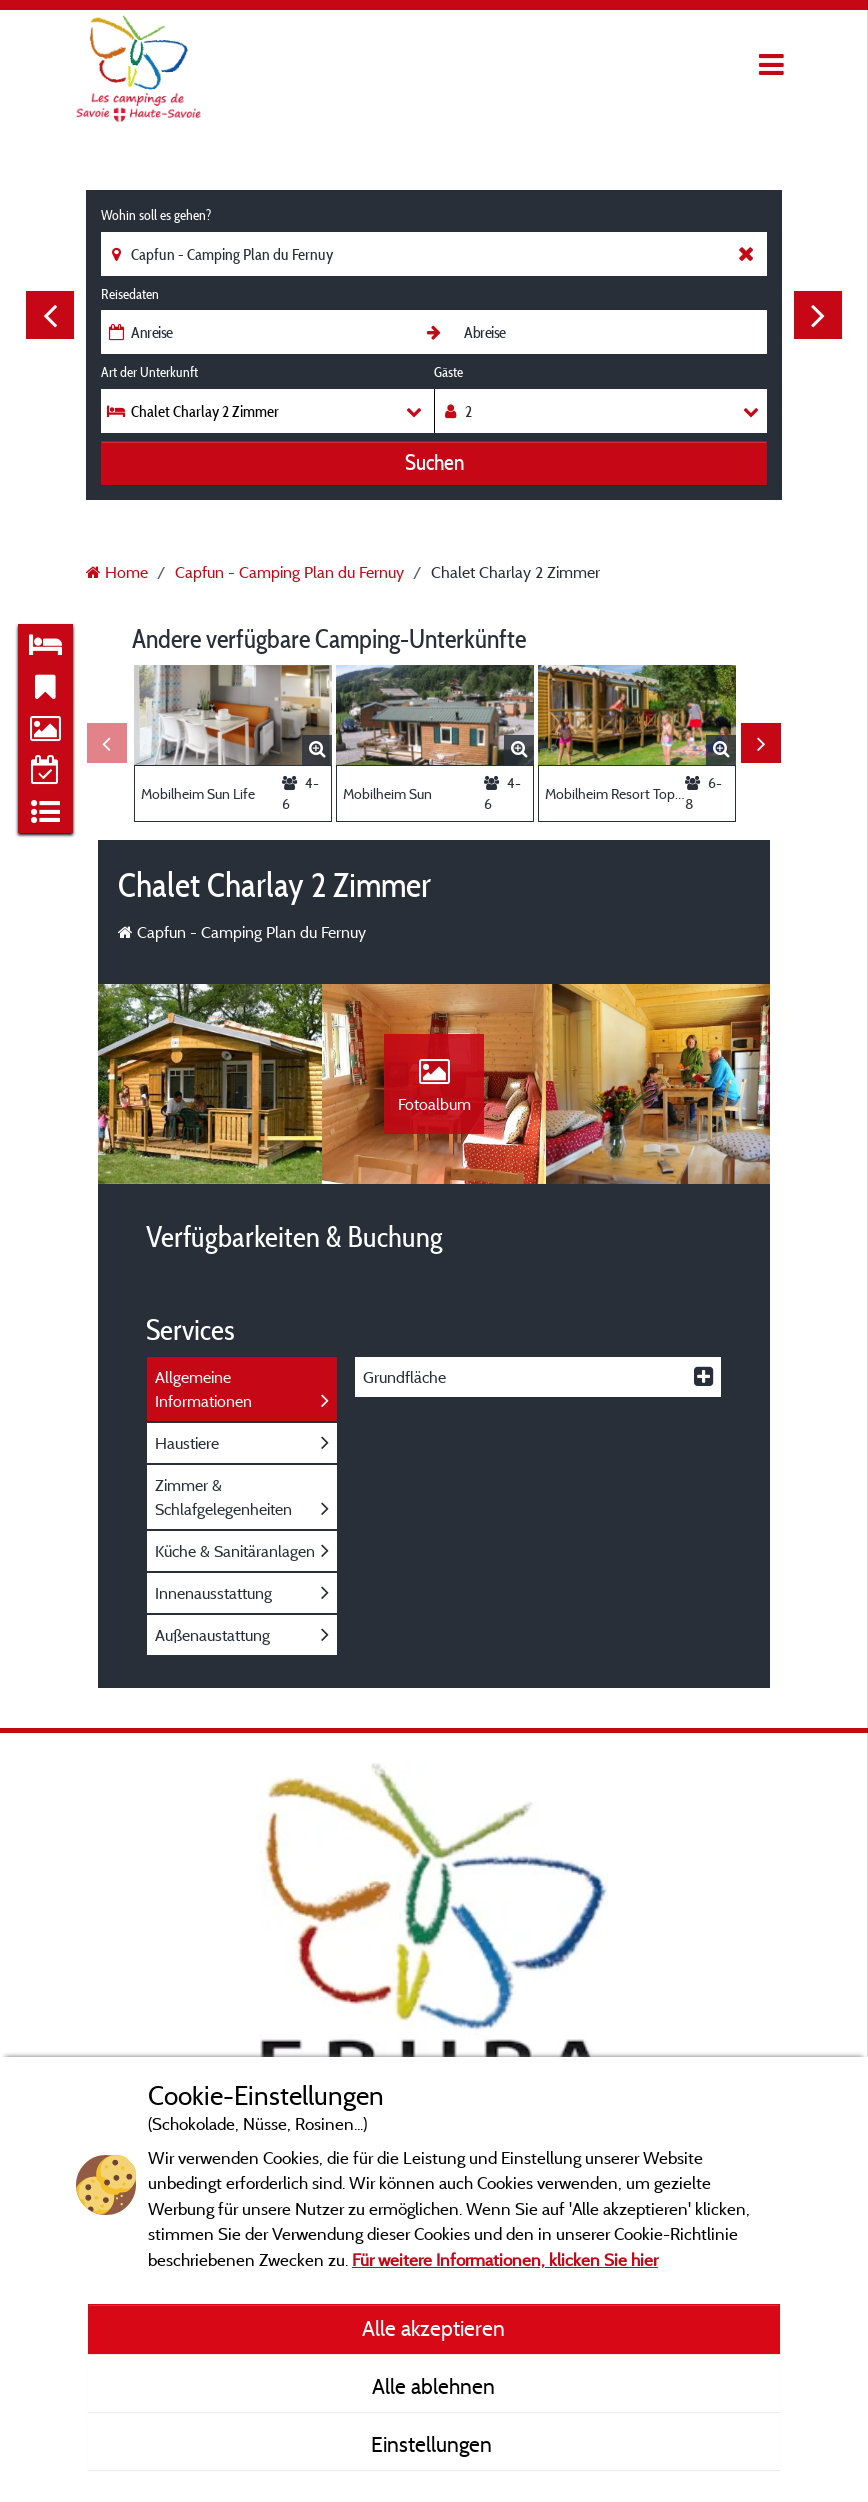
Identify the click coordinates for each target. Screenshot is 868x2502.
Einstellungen (434, 2444)
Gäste (448, 372)
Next (818, 315)
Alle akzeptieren (433, 2328)
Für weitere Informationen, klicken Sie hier (505, 2259)
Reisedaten (130, 294)
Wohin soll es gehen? (156, 215)
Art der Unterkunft (149, 372)
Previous (50, 315)
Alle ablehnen (433, 2386)
